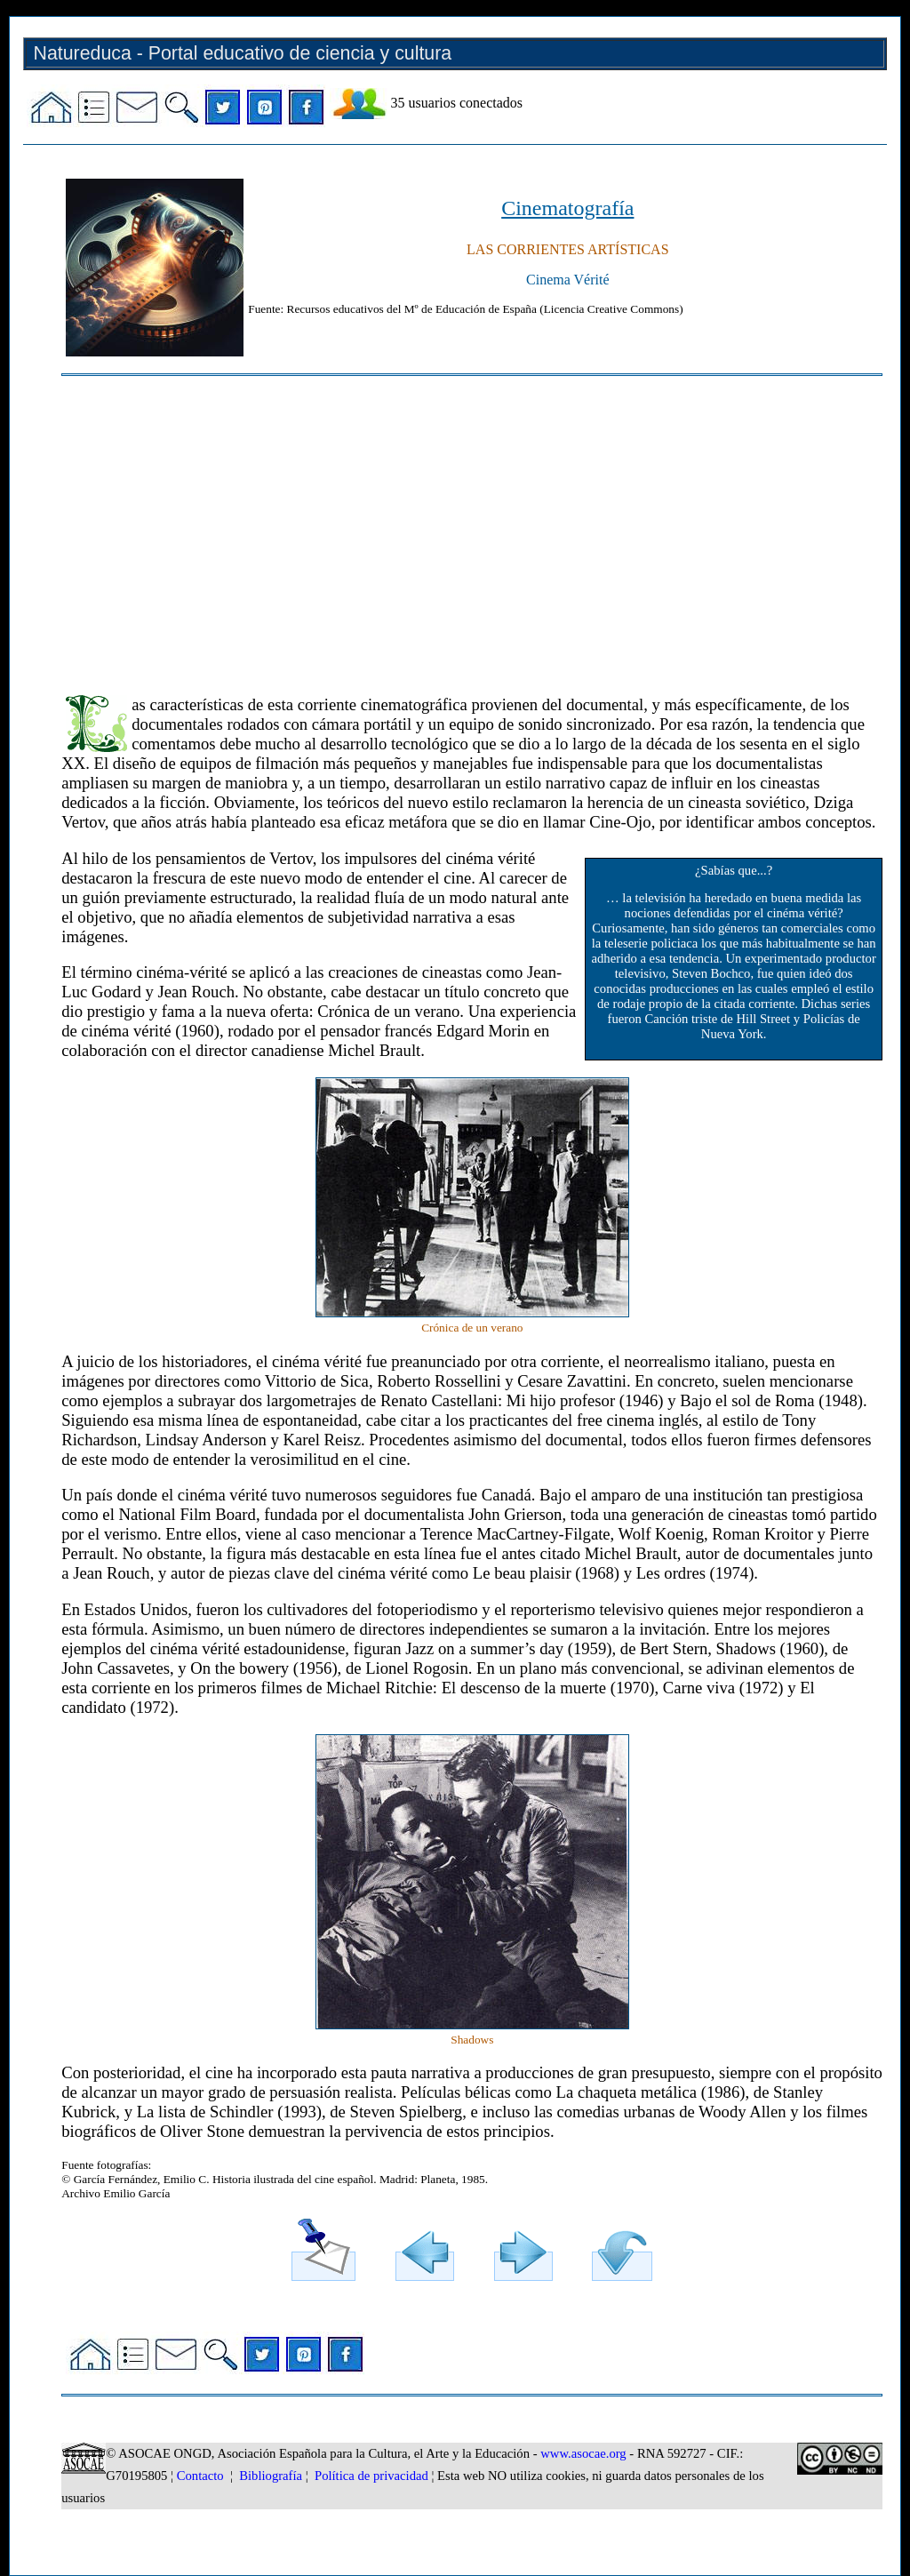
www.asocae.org (583, 2453)
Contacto (200, 2475)
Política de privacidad (371, 2475)
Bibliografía (270, 2475)
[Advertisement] (471, 527)
